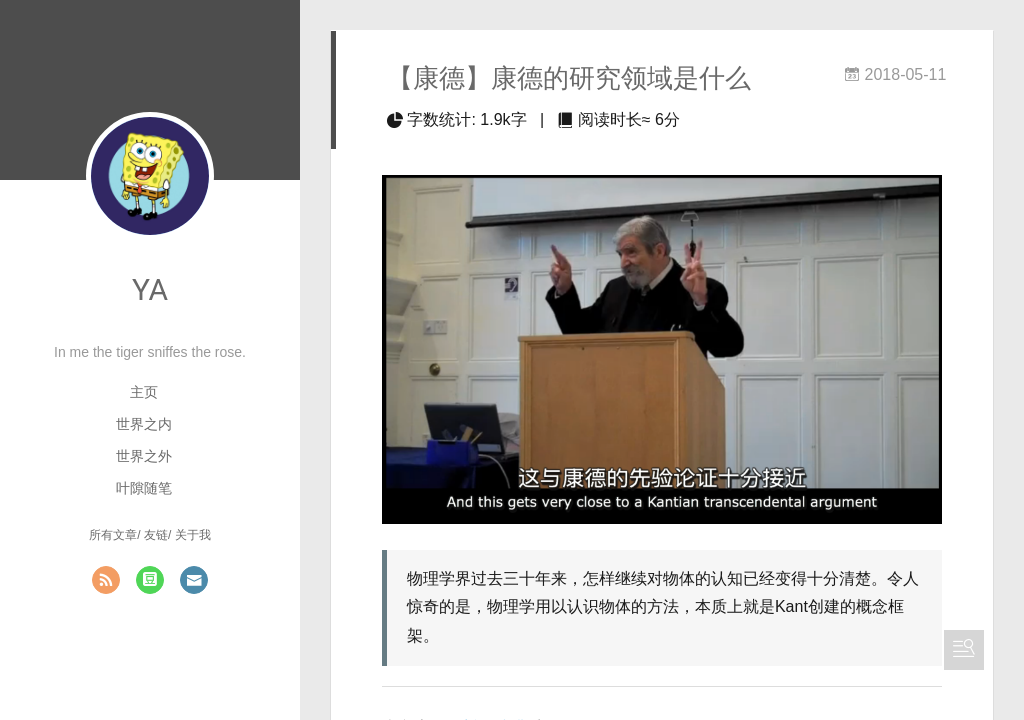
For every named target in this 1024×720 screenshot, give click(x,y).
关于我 (193, 535)
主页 (144, 392)
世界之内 (144, 424)
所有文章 (113, 535)
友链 (156, 535)
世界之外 (144, 456)
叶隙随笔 (144, 488)
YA (150, 289)
